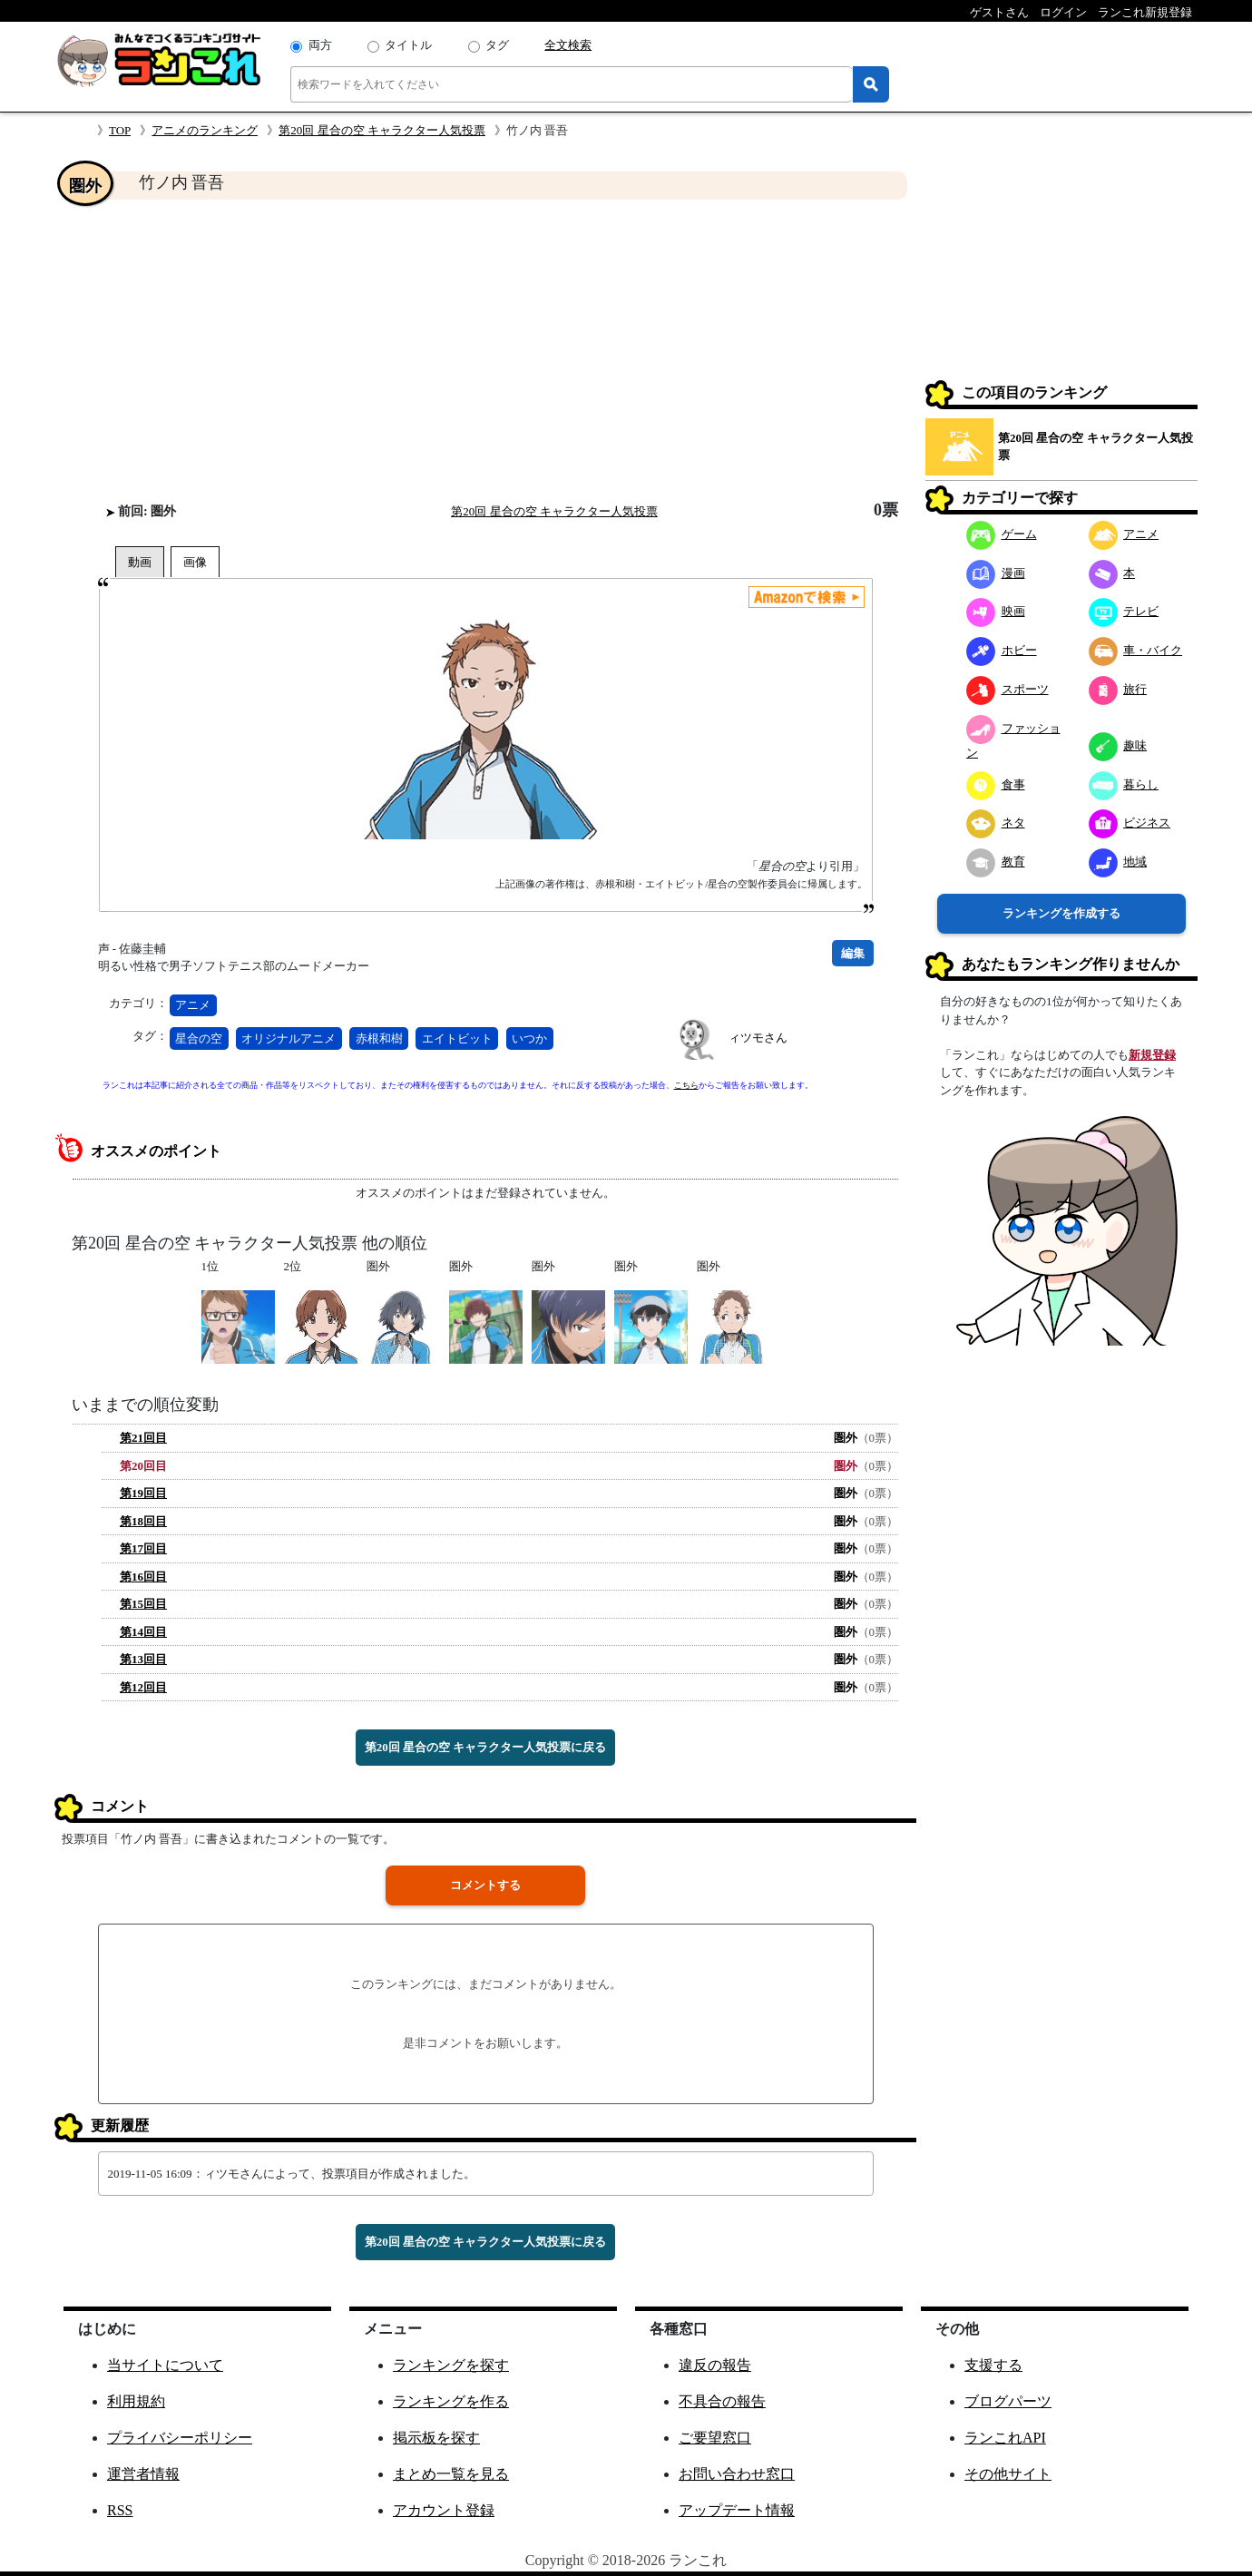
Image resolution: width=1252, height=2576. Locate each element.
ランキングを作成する (1061, 913)
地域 (1118, 861)
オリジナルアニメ (288, 1038)
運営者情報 (143, 2474)
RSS (119, 2510)
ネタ (995, 822)
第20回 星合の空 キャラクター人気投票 (382, 130)
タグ (497, 45)
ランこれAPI (1005, 2437)
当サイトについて (165, 2365)
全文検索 (568, 45)
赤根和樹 (379, 1038)
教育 (995, 861)
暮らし (1124, 784)
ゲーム (1001, 534)
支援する (993, 2365)
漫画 (995, 573)
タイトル (408, 45)
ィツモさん (758, 1037)
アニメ (192, 1005)
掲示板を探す (436, 2437)
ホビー (1001, 650)
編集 (853, 953)
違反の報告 (715, 2365)
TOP (120, 130)
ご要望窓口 (715, 2437)
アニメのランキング (205, 130)
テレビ (1124, 611)
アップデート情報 (737, 2510)
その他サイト (1007, 2474)
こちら (686, 1085)
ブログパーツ (1007, 2401)
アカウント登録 (443, 2510)
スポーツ (1007, 689)
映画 (995, 611)
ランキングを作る (451, 2401)
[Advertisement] (485, 350)
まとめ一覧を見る (451, 2474)
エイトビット (457, 1038)
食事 (995, 784)
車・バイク (1136, 650)
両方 (320, 45)
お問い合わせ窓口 (737, 2474)
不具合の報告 (722, 2401)
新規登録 (1152, 1055)
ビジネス (1130, 822)
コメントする (485, 1885)
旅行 (1118, 689)
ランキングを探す (451, 2365)
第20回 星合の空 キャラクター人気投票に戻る (486, 1747)
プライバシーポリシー (179, 2437)
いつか (529, 1038)
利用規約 (136, 2401)
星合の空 (198, 1038)
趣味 (1118, 745)
